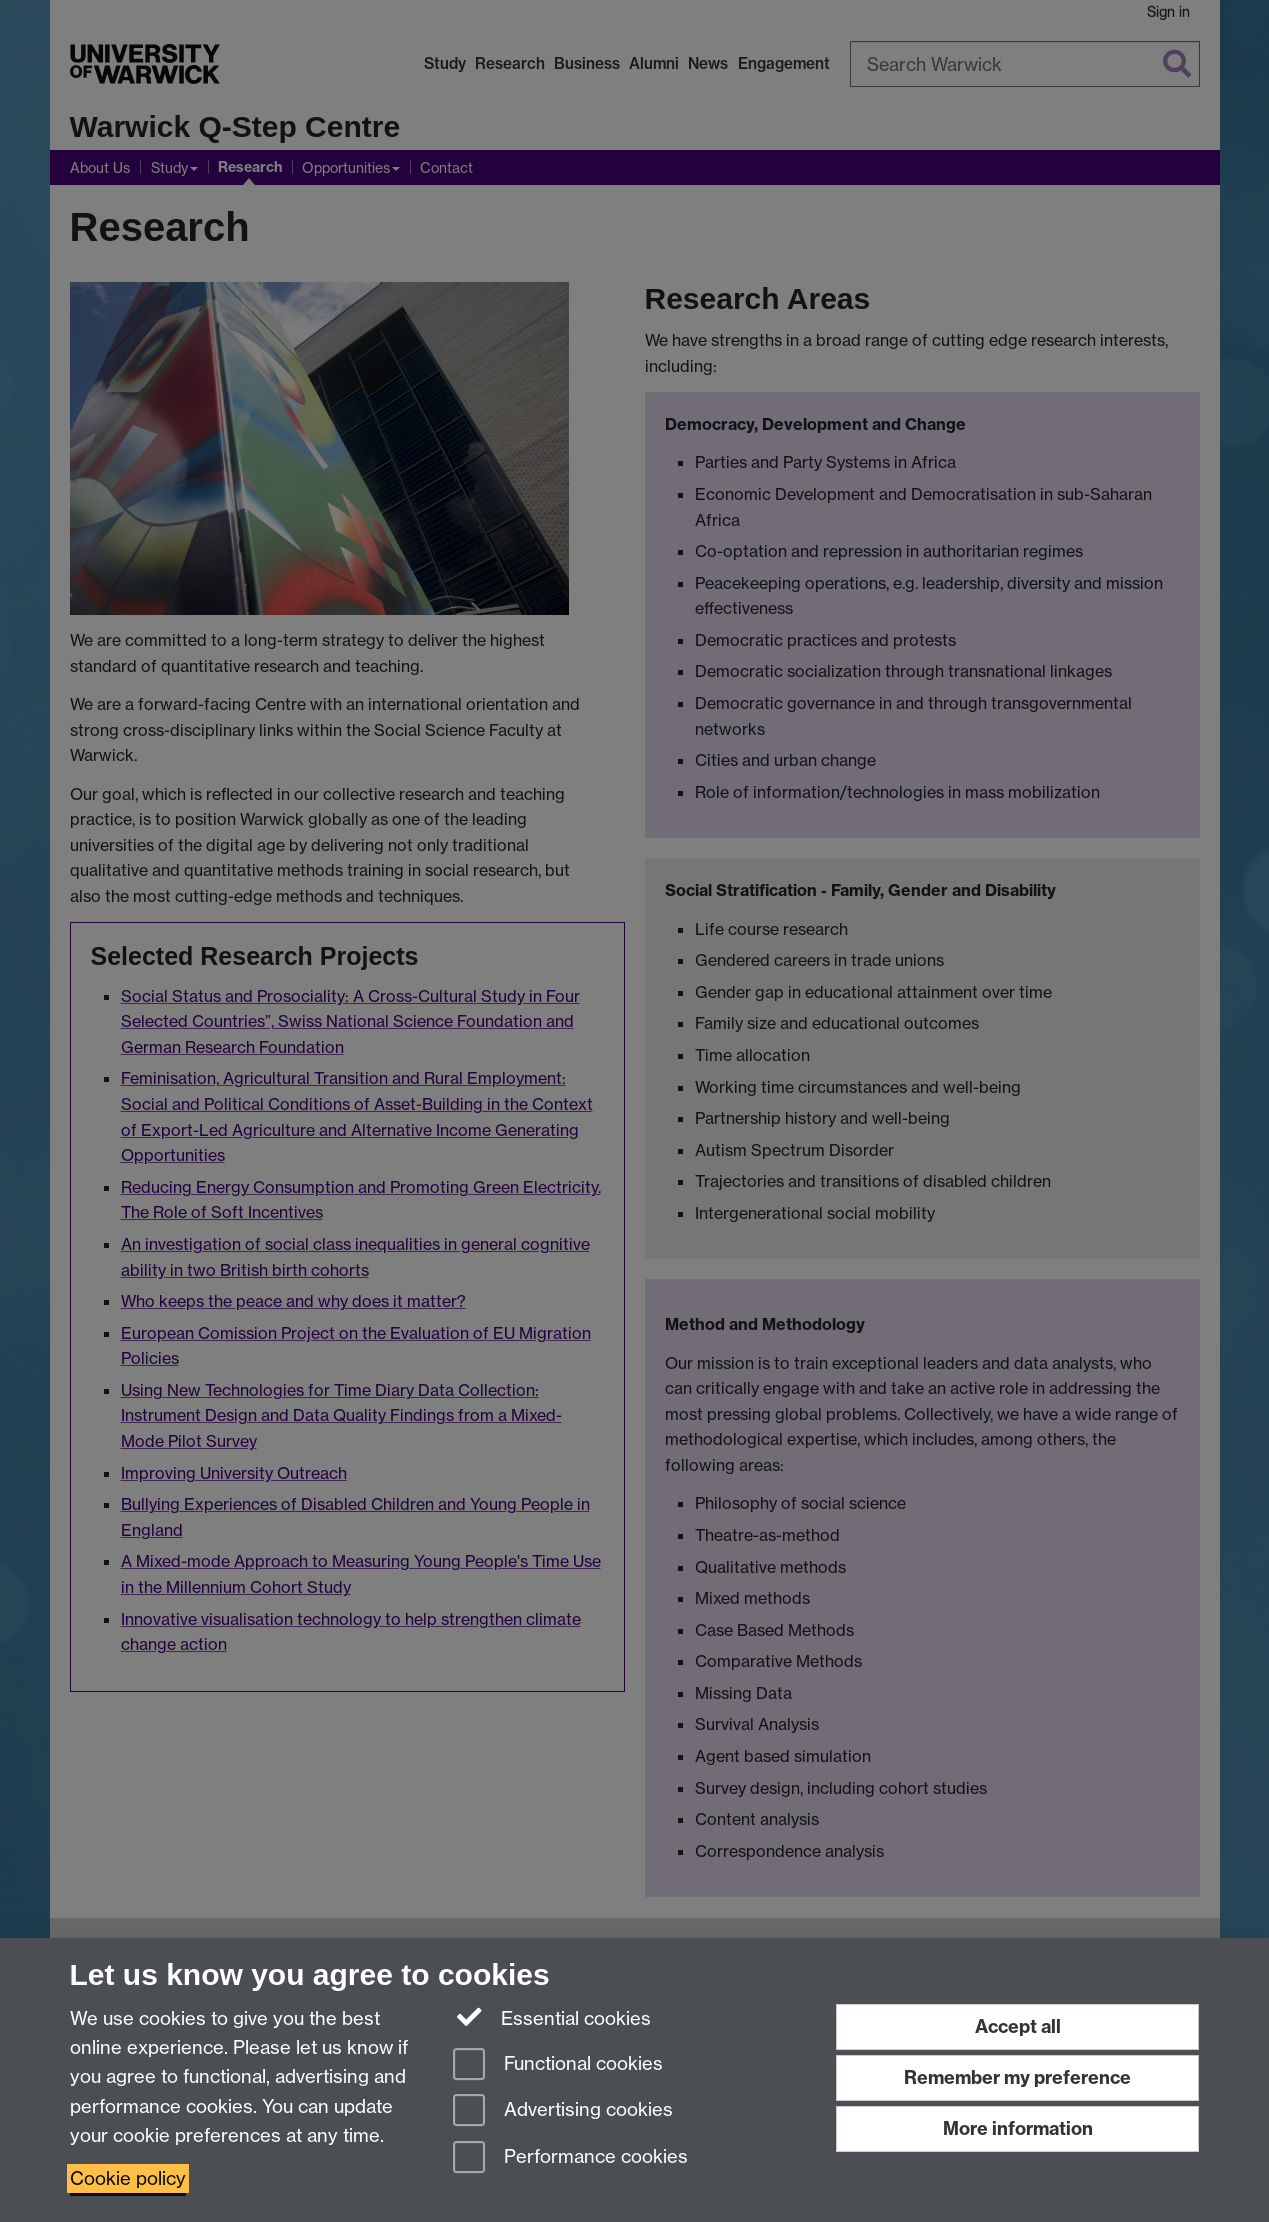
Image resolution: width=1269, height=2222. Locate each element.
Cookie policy (128, 2178)
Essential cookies (552, 2017)
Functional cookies (558, 2065)
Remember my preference (1017, 2077)
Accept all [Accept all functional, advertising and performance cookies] (1018, 2026)
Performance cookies (570, 2158)
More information (1018, 2128)
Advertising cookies (563, 2111)
